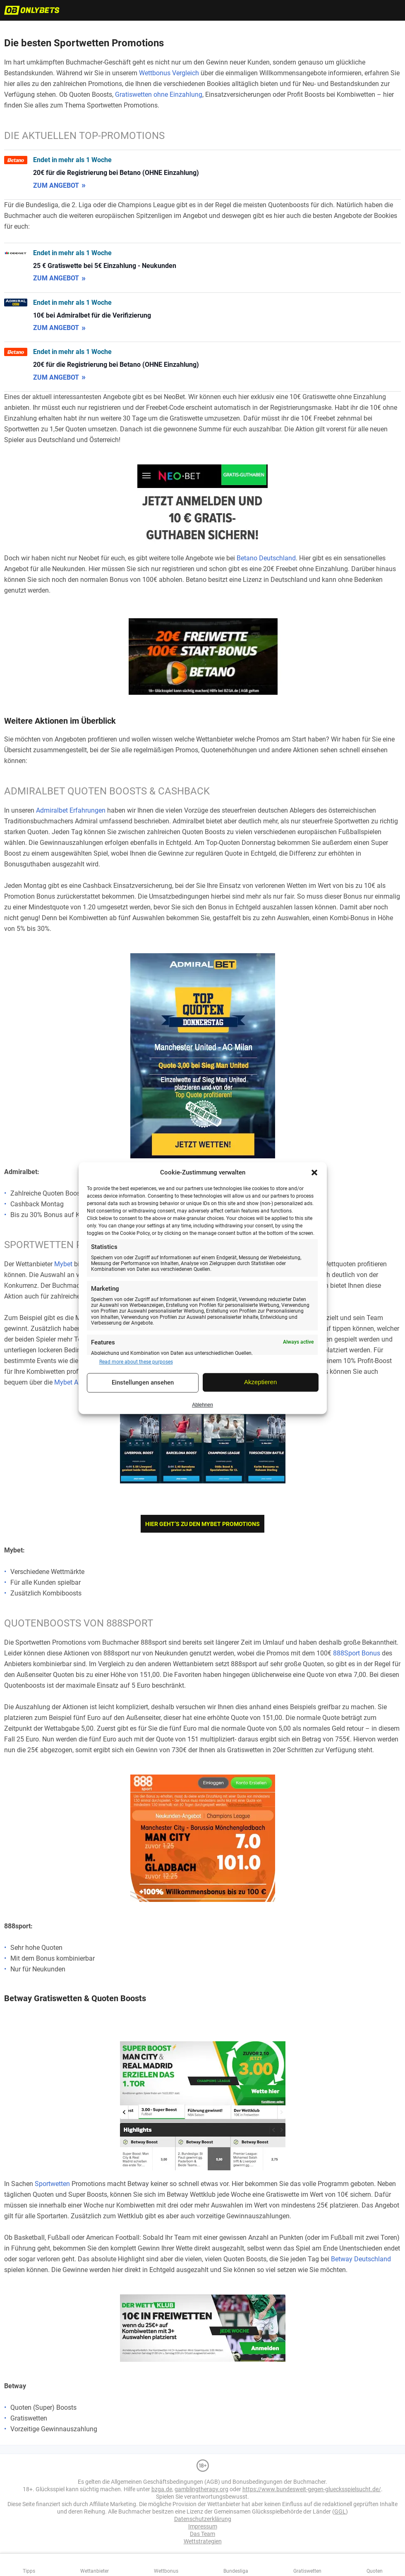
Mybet (63, 1264)
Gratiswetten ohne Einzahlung (158, 94)
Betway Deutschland (361, 2259)
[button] (314, 1172)
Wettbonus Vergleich (169, 73)
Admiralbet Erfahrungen (70, 810)
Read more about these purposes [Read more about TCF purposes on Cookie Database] (136, 1362)
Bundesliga (235, 2571)
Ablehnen (202, 1405)
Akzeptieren (260, 1382)
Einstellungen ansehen (143, 1383)
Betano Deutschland (266, 558)
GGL (340, 2511)
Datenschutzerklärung (202, 2519)
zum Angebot (56, 185)
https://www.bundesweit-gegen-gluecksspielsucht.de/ (311, 2489)
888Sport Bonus (356, 1653)
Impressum (202, 2526)
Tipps (29, 2571)
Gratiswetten (307, 2571)
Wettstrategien (203, 2541)
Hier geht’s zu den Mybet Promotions (202, 1524)
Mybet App (70, 1382)
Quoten (375, 2571)
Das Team (202, 2534)
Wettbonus (166, 2571)
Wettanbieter (94, 2571)
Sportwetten (52, 2184)
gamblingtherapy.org (201, 2489)
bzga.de (161, 2489)
